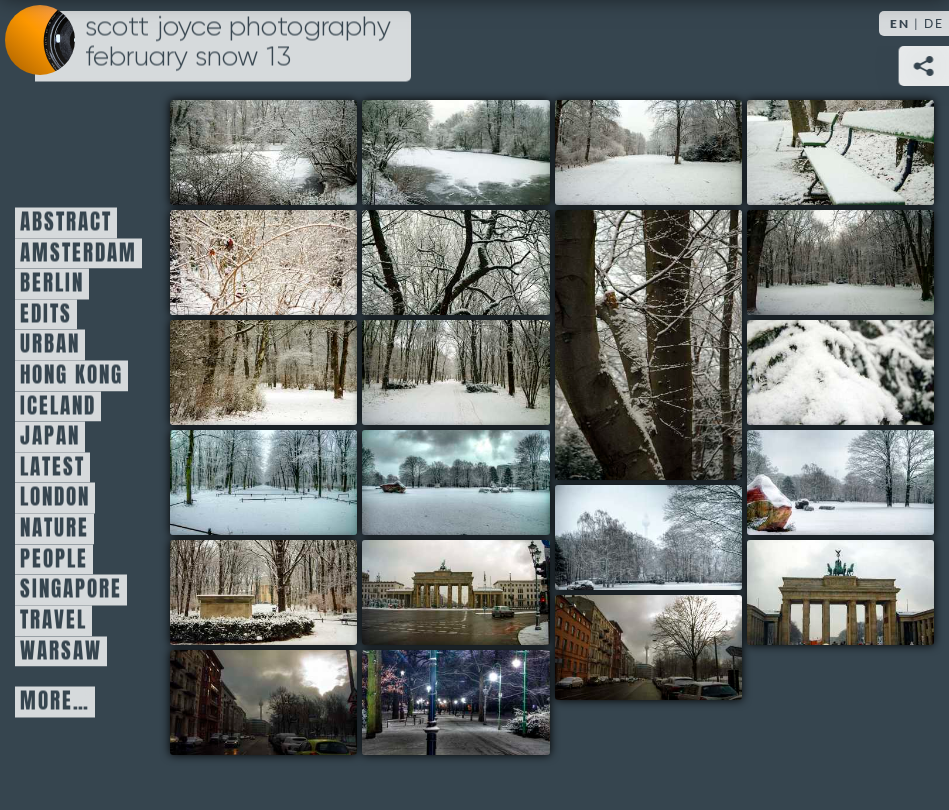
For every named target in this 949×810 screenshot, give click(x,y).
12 (455, 482)
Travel (53, 620)
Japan (50, 437)
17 (840, 592)
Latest (52, 467)
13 (840, 482)
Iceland (58, 406)
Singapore (71, 590)
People (54, 559)
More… (55, 702)
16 (455, 592)
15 (263, 592)
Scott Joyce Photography (238, 42)
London (55, 498)
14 (648, 537)
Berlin (52, 284)
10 (840, 372)
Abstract (66, 223)
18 (648, 647)
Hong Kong (71, 376)
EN (900, 23)
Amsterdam (78, 253)
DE (934, 23)
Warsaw (61, 651)
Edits (46, 314)
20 (455, 702)
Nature (54, 529)
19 (263, 702)
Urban (50, 345)
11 (263, 482)
